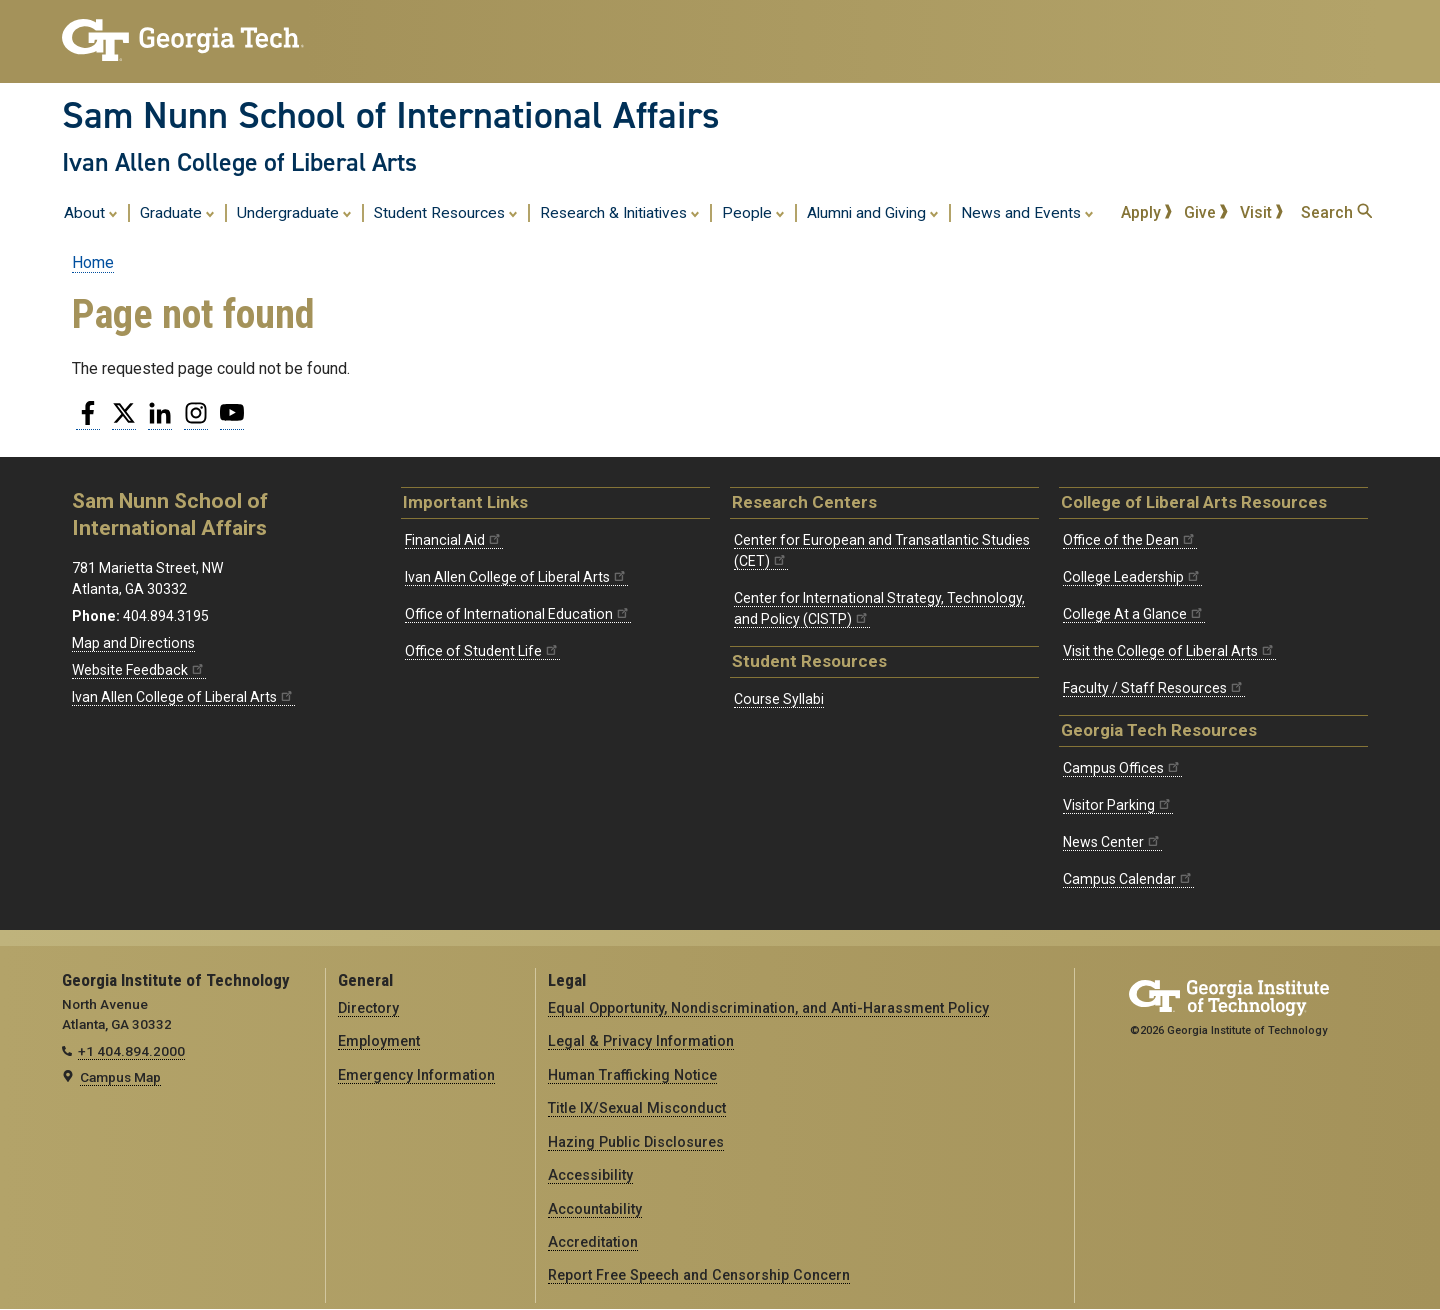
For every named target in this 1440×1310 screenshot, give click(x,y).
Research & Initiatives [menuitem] (620, 212)
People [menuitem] (753, 212)
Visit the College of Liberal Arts (1169, 651)
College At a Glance (1134, 614)
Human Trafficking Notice (632, 1075)
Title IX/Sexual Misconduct (637, 1108)
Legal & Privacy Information (641, 1041)
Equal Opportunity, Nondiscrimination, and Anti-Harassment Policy (768, 1008)
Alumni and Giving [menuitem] (873, 212)
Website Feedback (139, 670)
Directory (368, 1008)
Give (1206, 212)
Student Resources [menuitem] (446, 212)
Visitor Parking (1118, 805)
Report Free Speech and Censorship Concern (699, 1275)
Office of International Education (518, 614)
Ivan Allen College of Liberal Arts (239, 162)
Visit (1262, 212)
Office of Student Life (482, 651)
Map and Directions (133, 643)
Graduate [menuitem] (177, 212)
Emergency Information (416, 1075)
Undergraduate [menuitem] (294, 212)
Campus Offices (1122, 768)
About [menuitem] (91, 212)
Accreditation (593, 1242)
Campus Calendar (1128, 879)
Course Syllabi (779, 699)
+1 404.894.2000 (131, 1051)
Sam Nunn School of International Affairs (391, 115)
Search (1336, 212)
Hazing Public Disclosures (636, 1142)
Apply (1147, 212)
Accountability (595, 1209)
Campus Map (120, 1077)
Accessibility (590, 1175)
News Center (1112, 842)
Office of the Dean (1130, 540)
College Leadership (1132, 577)
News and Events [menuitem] (1027, 212)
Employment (379, 1041)
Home (93, 262)
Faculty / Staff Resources (1154, 688)
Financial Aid (454, 540)
